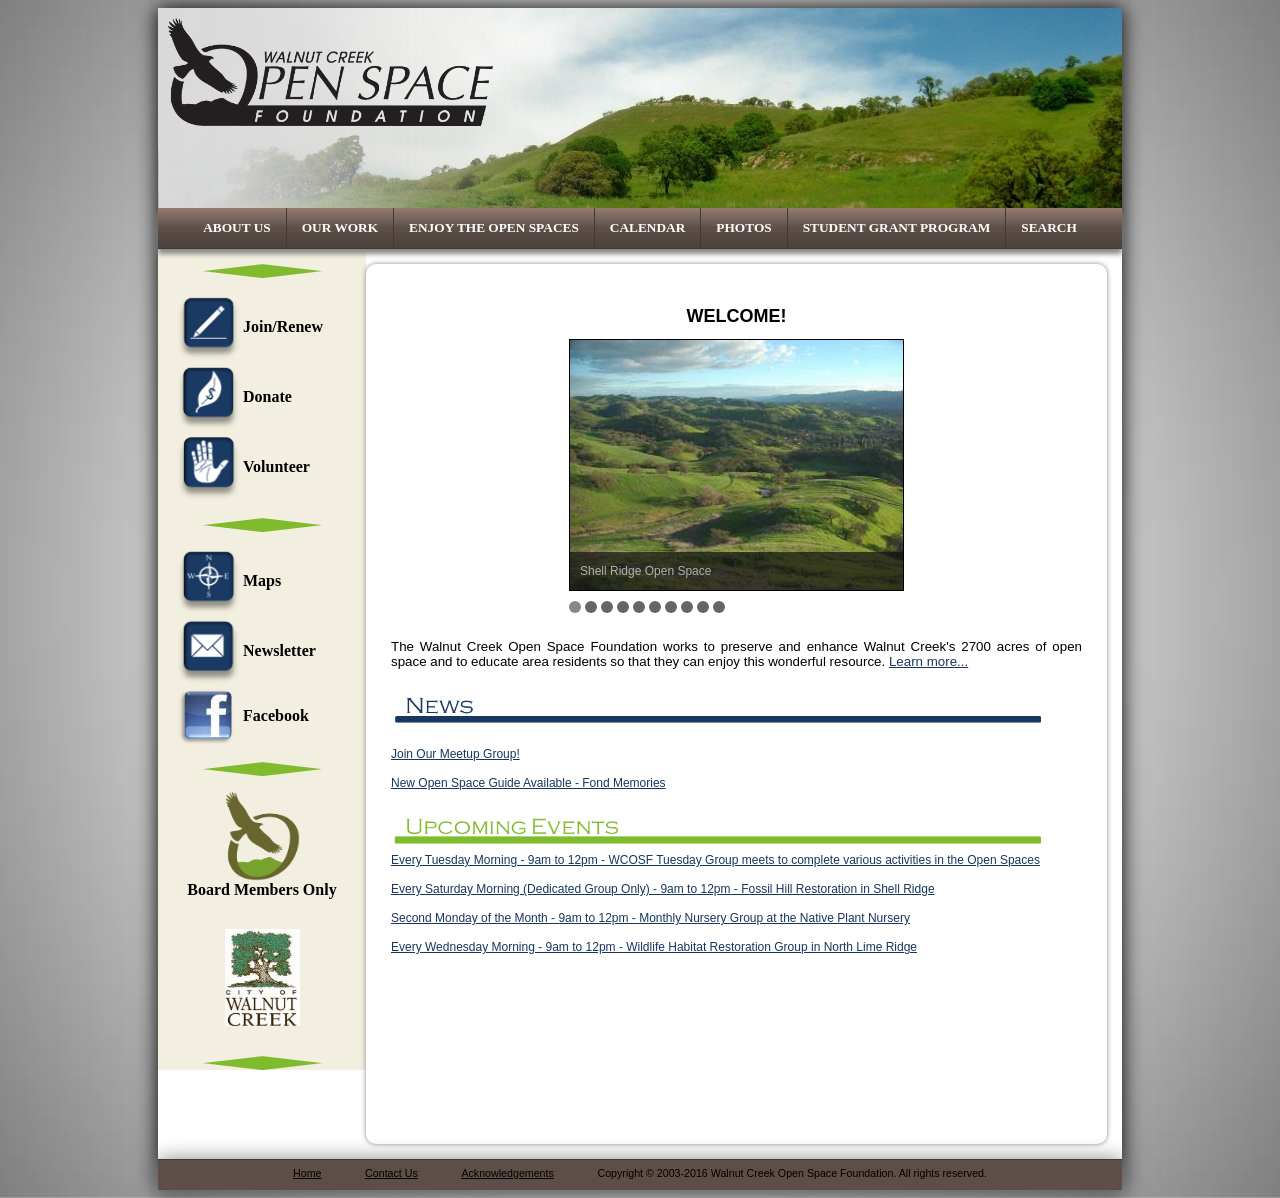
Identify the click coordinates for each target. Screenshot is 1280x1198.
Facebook (241, 715)
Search (1049, 227)
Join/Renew (248, 326)
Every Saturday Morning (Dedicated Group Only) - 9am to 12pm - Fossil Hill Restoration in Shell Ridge (663, 889)
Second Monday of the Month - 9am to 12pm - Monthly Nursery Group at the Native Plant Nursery (650, 918)
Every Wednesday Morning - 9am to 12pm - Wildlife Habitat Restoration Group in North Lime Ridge (654, 947)
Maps (227, 580)
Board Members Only (261, 882)
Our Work (340, 227)
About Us (237, 227)
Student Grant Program (897, 227)
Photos (743, 227)
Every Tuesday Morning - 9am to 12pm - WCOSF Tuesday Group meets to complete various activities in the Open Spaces (715, 860)
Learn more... (928, 661)
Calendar (648, 227)
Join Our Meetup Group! (455, 754)
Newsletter (244, 650)
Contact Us (391, 1173)
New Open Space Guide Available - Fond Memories (528, 783)
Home (307, 1173)
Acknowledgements (507, 1173)
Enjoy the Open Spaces (494, 227)
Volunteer (241, 466)
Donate (232, 396)
